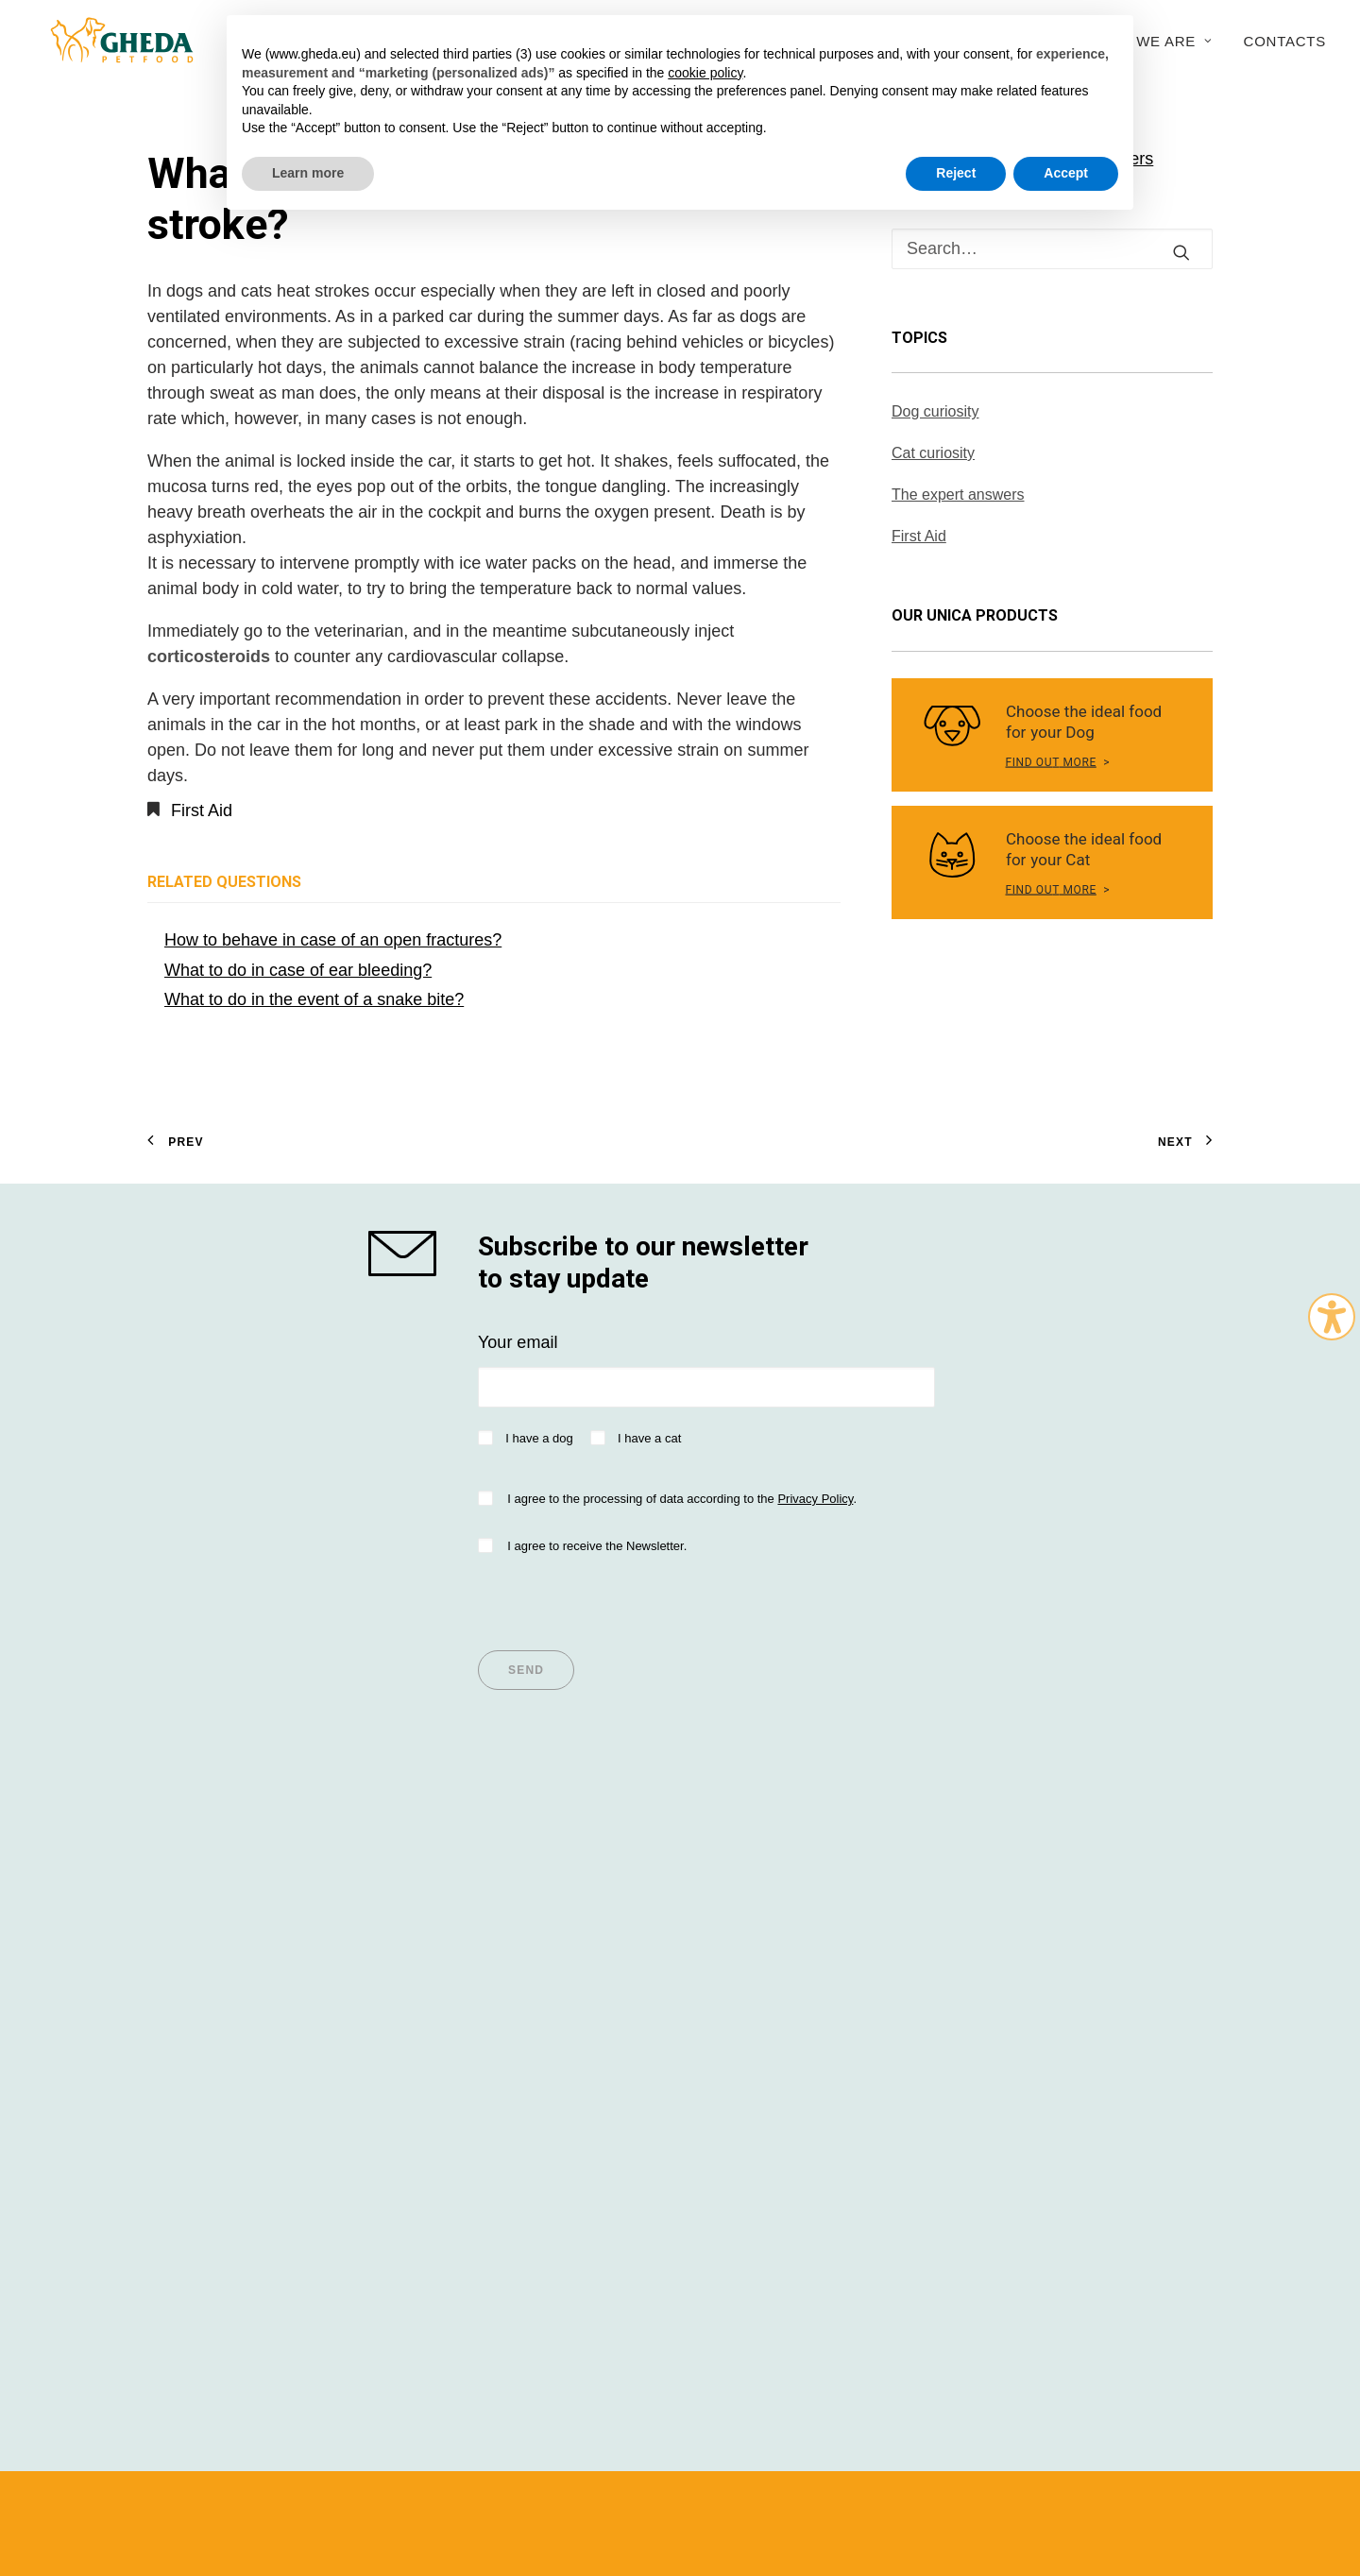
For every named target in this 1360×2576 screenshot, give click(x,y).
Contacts (1285, 41)
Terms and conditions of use (491, 2463)
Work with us (1020, 2035)
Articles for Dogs (484, 1933)
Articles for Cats (482, 1959)
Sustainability (1022, 1959)
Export (996, 2010)
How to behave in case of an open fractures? (333, 939)
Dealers (726, 1908)
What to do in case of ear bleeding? (298, 970)
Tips (437, 1908)
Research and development (1076, 1984)
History (998, 1933)
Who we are (1153, 41)
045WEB (1126, 2463)
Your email (517, 1342)
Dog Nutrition (196, 1933)
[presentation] (621, 1596)
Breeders (731, 1959)
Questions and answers (786, 1984)
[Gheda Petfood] (106, 40)
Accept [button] (1066, 172)
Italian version (185, 2499)
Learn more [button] (308, 172)
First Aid (201, 810)
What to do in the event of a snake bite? (314, 999)
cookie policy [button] (705, 72)
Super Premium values (233, 1908)
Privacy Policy (815, 1499)
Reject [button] (956, 172)
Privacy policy (616, 2463)
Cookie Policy (1009, 2463)
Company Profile (1034, 1908)
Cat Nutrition (194, 1959)
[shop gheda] (406, 1253)
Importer (728, 1933)
